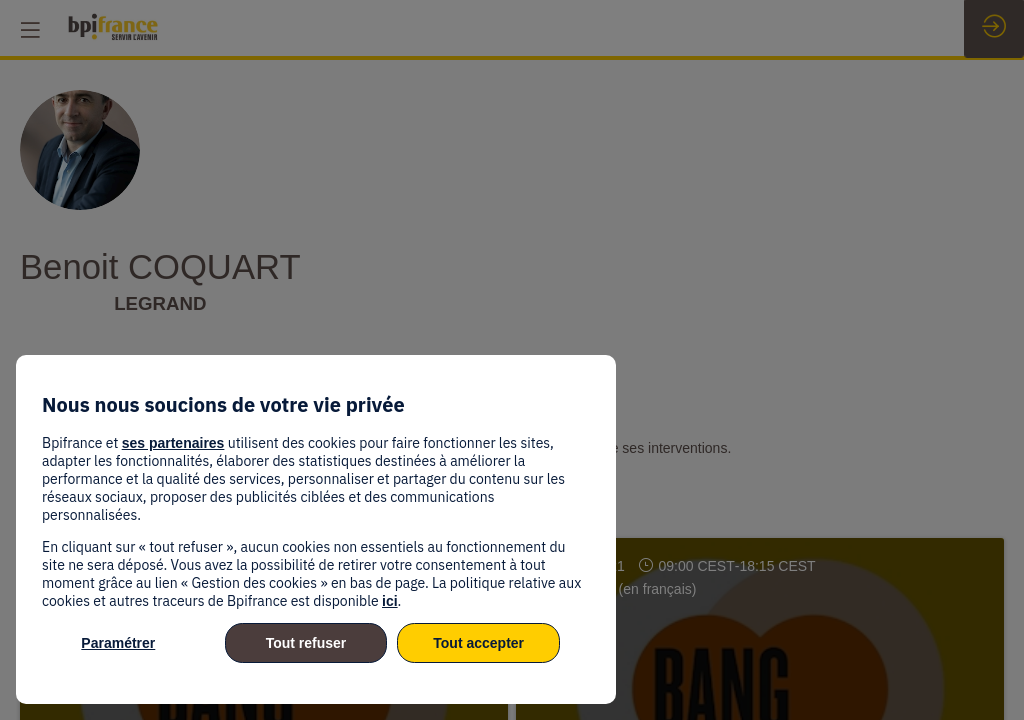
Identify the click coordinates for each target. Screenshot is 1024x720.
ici (390, 601)
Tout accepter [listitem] (478, 643)
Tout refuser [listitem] (306, 643)
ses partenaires (173, 443)
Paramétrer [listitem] (118, 643)
